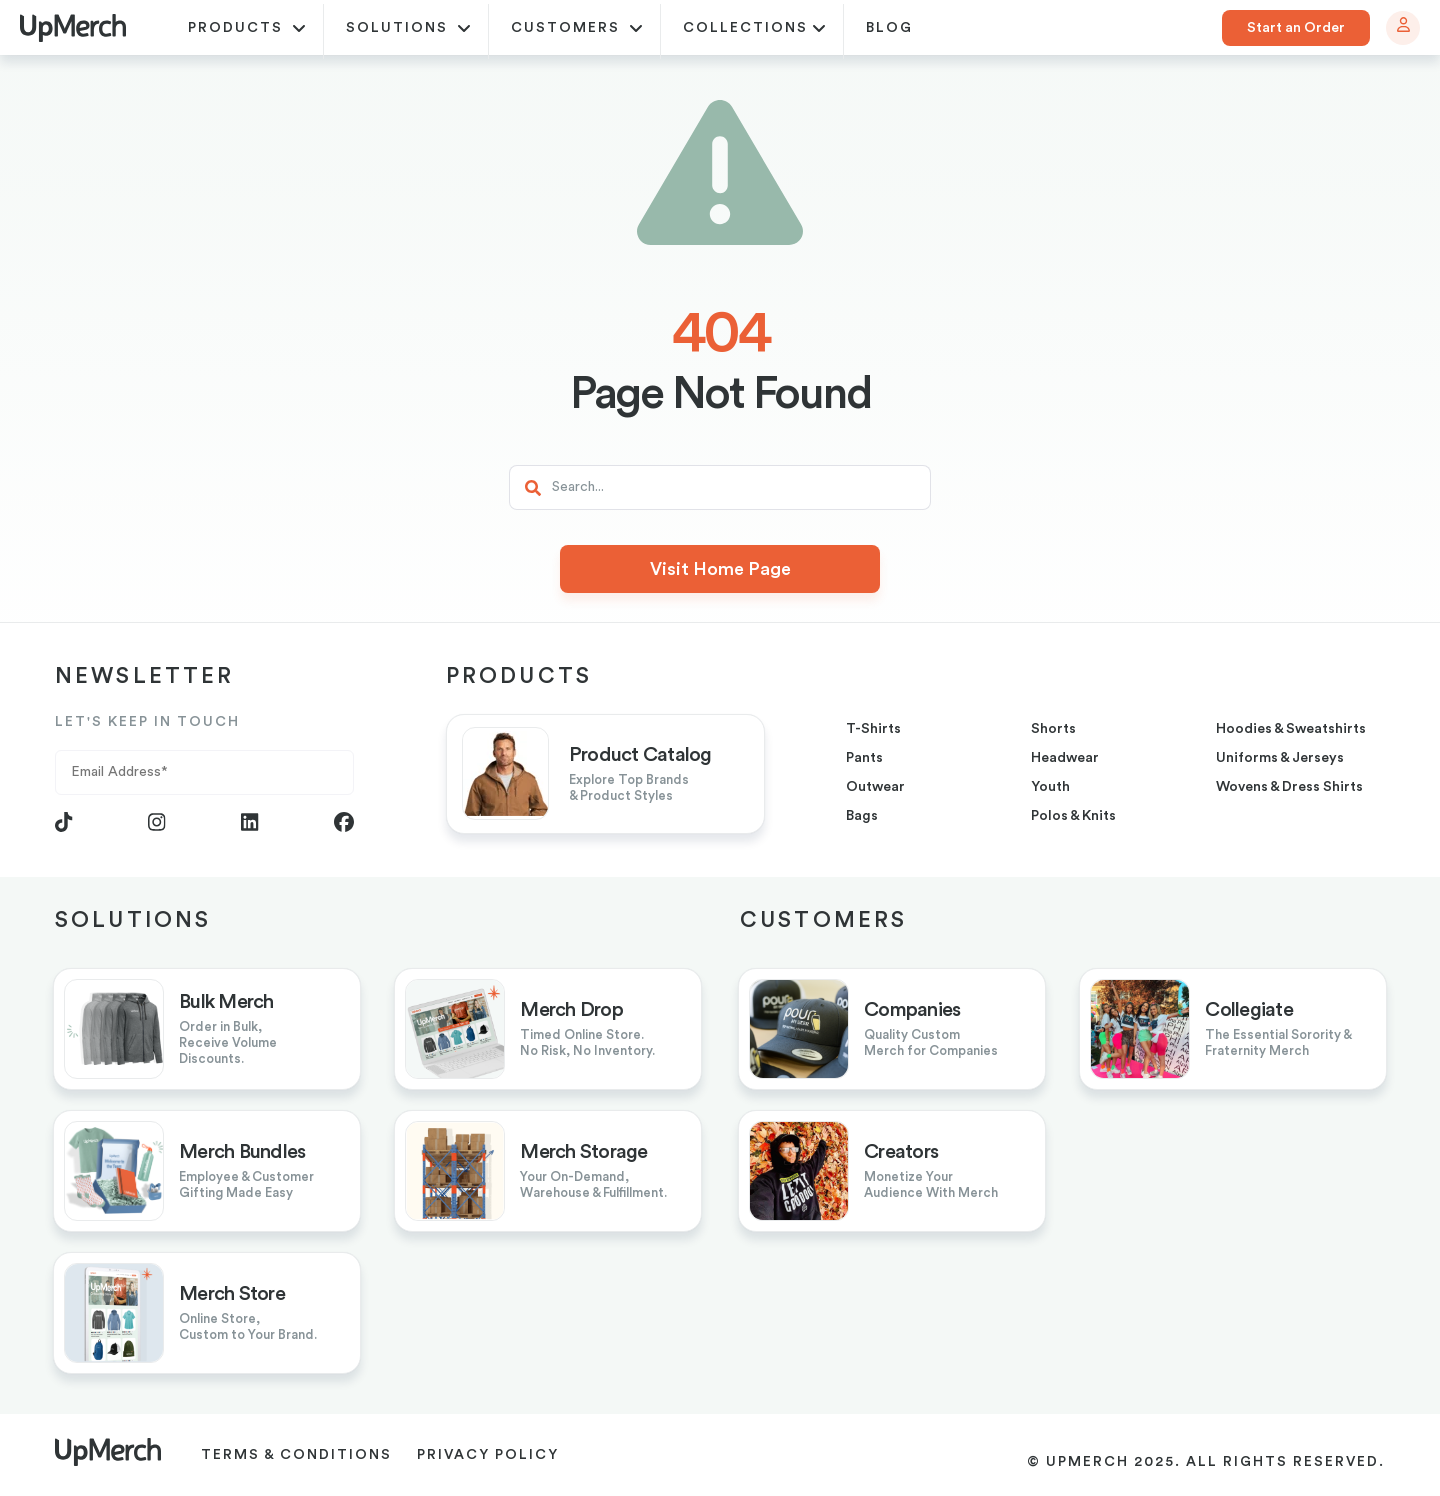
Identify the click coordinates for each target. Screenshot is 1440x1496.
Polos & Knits (1073, 816)
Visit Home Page (720, 569)
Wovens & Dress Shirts (1289, 787)
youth (1050, 787)
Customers (577, 29)
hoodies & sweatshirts (1291, 729)
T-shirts (873, 729)
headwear (1065, 758)
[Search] (719, 487)
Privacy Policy (488, 1455)
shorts (1053, 729)
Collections (754, 29)
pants (864, 758)
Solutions (408, 29)
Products (247, 29)
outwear (875, 787)
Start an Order (1296, 28)
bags (862, 816)
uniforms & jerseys (1280, 758)
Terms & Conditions (296, 1455)
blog (889, 28)
